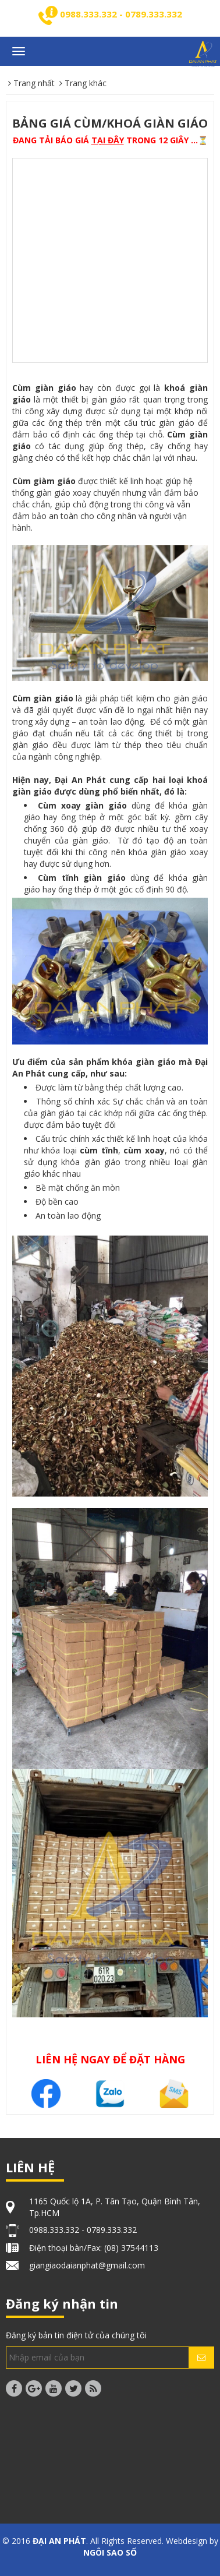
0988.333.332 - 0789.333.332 (121, 14)
